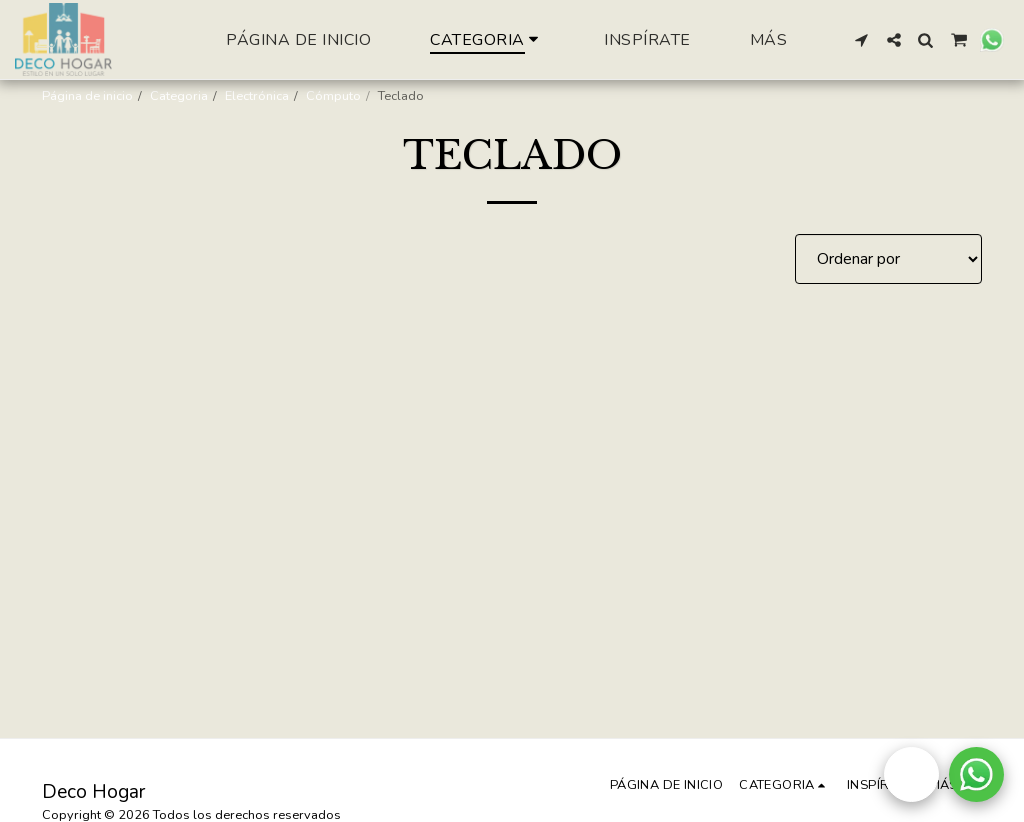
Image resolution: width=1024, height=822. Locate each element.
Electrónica (257, 96)
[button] (862, 40)
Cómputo (333, 96)
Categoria (179, 96)
